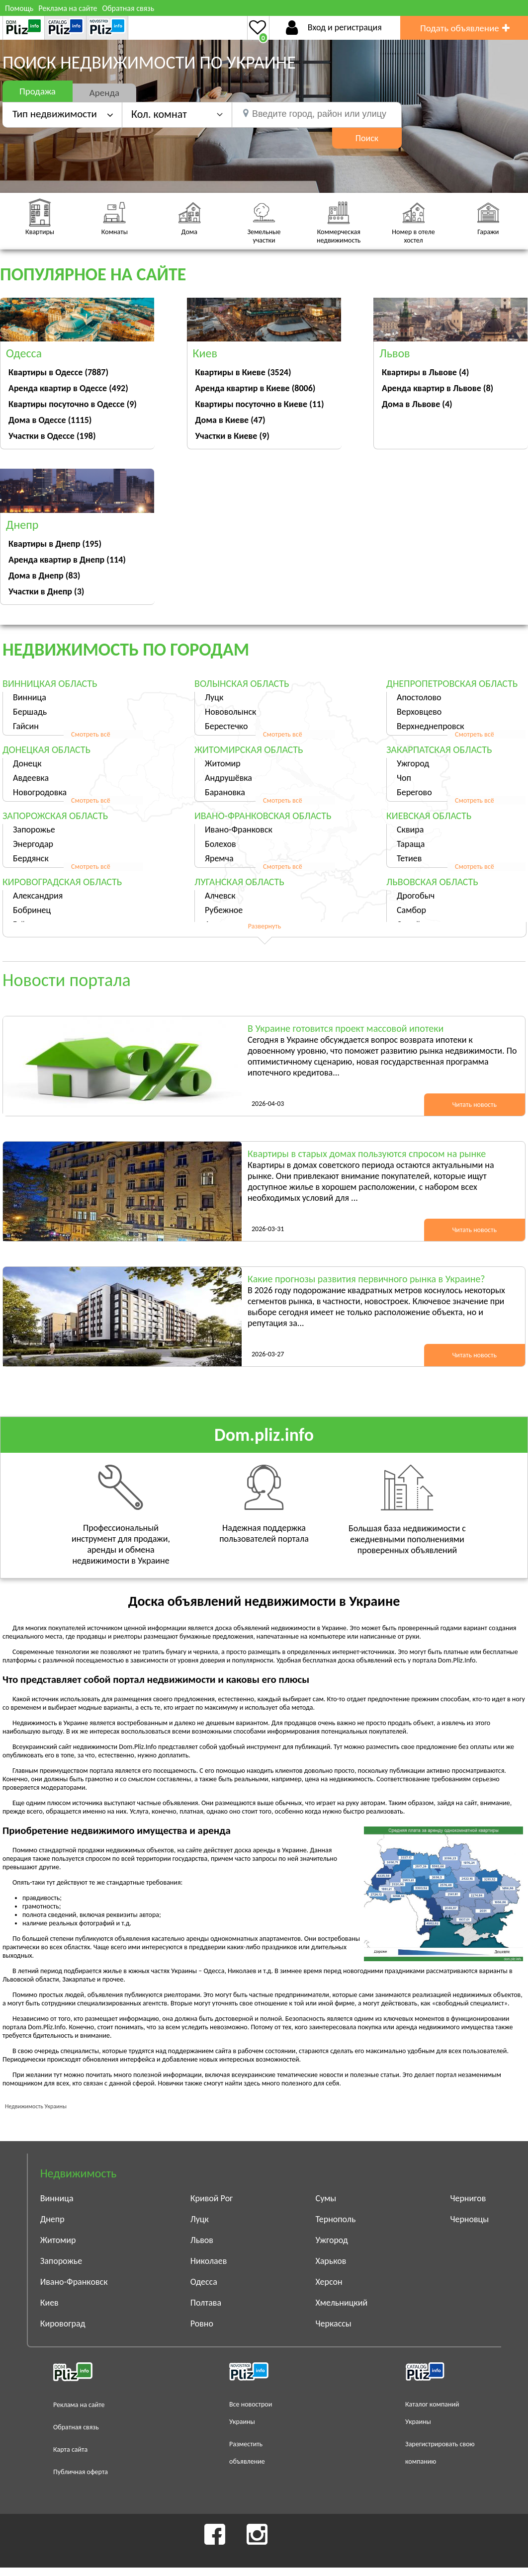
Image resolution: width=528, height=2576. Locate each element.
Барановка (225, 792)
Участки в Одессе (52, 435)
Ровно (201, 2323)
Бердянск (31, 858)
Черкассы (334, 2323)
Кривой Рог (211, 2198)
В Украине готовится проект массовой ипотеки (345, 1028)
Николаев (208, 2260)
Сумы (326, 2198)
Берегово (414, 792)
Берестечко (226, 726)
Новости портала (66, 980)
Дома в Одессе (49, 420)
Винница (29, 697)
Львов (201, 2240)
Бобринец (32, 910)
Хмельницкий (342, 2302)
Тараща (411, 843)
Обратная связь (128, 8)
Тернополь (336, 2219)
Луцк (214, 697)
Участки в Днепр (46, 591)
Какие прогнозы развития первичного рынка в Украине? (366, 1279)
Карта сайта (70, 2449)
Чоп (404, 777)
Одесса (203, 2281)
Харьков (331, 2260)
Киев (49, 2302)
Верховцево (419, 711)
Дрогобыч (416, 895)
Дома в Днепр (44, 575)
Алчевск (220, 895)
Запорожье (34, 829)
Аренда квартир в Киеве (255, 388)
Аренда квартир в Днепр (67, 559)
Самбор (411, 910)
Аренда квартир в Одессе (68, 388)
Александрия (38, 895)
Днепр (52, 2219)
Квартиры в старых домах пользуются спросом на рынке (367, 1154)
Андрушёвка (228, 777)
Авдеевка (31, 777)
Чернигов (468, 2198)
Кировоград (63, 2323)
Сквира (410, 829)
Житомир (223, 763)
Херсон (329, 2281)
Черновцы (469, 2219)
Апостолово (419, 697)
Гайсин (26, 726)
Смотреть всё (90, 734)
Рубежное (224, 910)
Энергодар (33, 843)
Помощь (19, 8)
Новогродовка (40, 792)
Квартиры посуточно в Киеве (259, 404)
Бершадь (30, 711)
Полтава (205, 2302)
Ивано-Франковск (238, 829)
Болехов (220, 843)
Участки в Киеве (232, 435)
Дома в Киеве (230, 420)
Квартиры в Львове (425, 372)
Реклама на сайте (67, 8)
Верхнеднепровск (430, 726)
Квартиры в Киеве (243, 372)
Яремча (219, 858)
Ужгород (413, 763)
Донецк (27, 763)
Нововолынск (230, 711)
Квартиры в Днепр (54, 543)
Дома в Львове (417, 404)
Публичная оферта (80, 2472)
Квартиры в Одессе (58, 372)
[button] (177, 114)
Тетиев (409, 858)
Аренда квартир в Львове (437, 388)
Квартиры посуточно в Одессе (72, 404)
